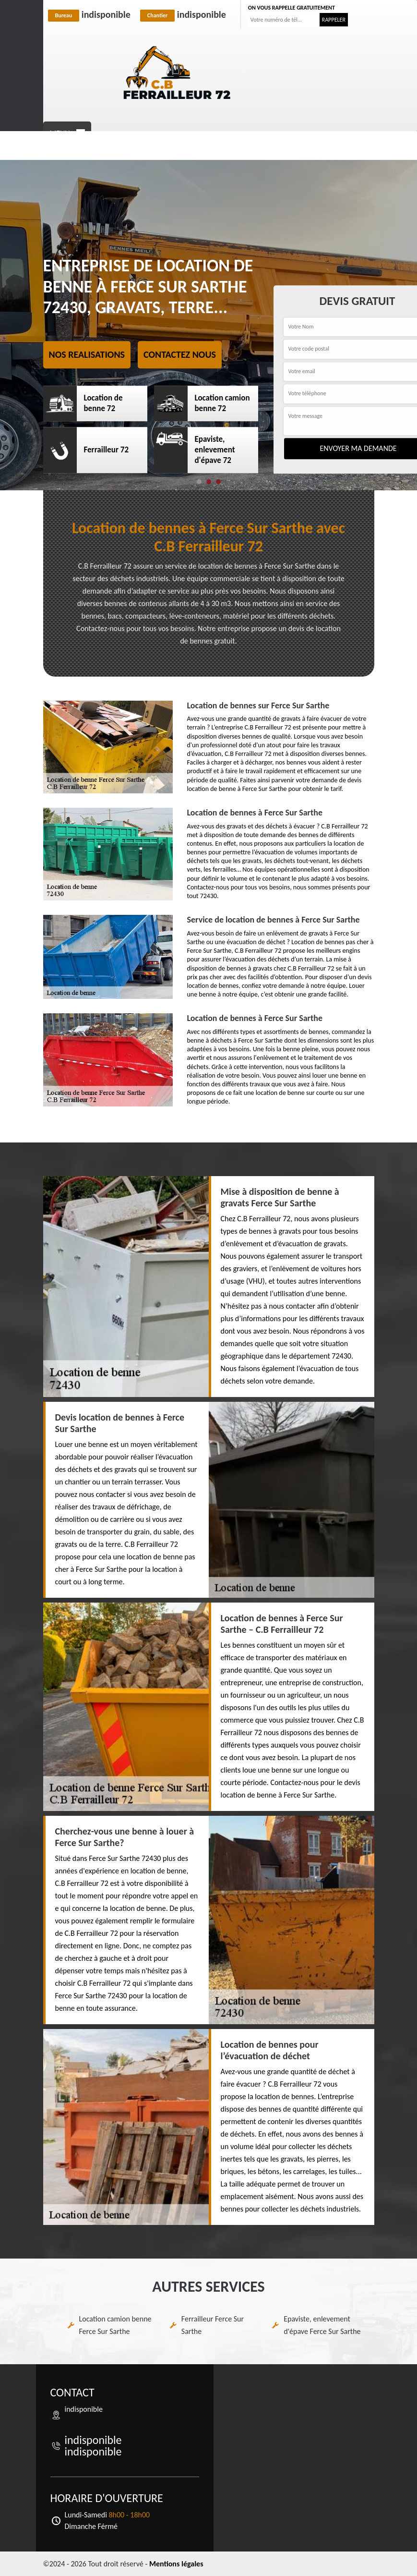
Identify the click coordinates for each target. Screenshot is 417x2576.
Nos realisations (87, 354)
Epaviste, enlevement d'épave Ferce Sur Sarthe (322, 2325)
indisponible (89, 14)
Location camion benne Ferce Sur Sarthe (115, 2325)
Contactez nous (179, 354)
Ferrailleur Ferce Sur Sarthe (212, 2325)
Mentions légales (176, 2563)
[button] (199, 481)
